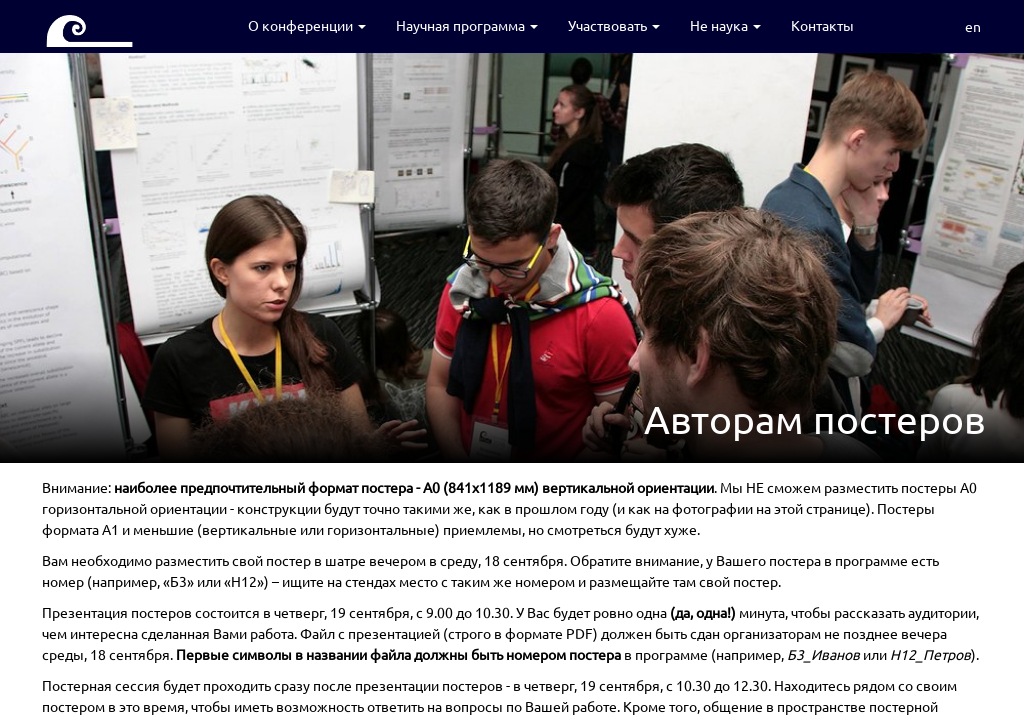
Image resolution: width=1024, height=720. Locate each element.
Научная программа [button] (467, 25)
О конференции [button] (307, 25)
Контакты (822, 25)
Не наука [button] (725, 25)
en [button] (973, 26)
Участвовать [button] (614, 25)
